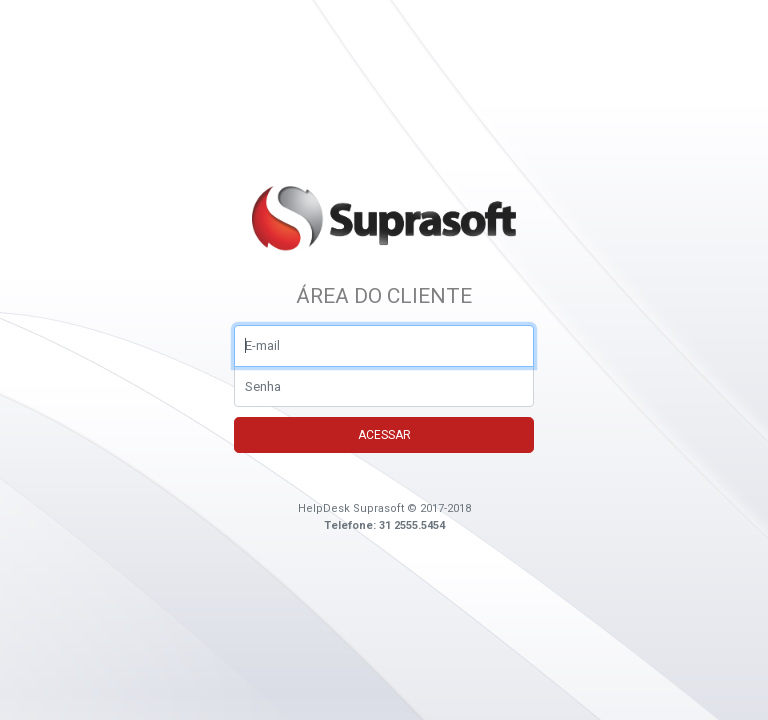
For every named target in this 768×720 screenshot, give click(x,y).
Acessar (384, 435)
